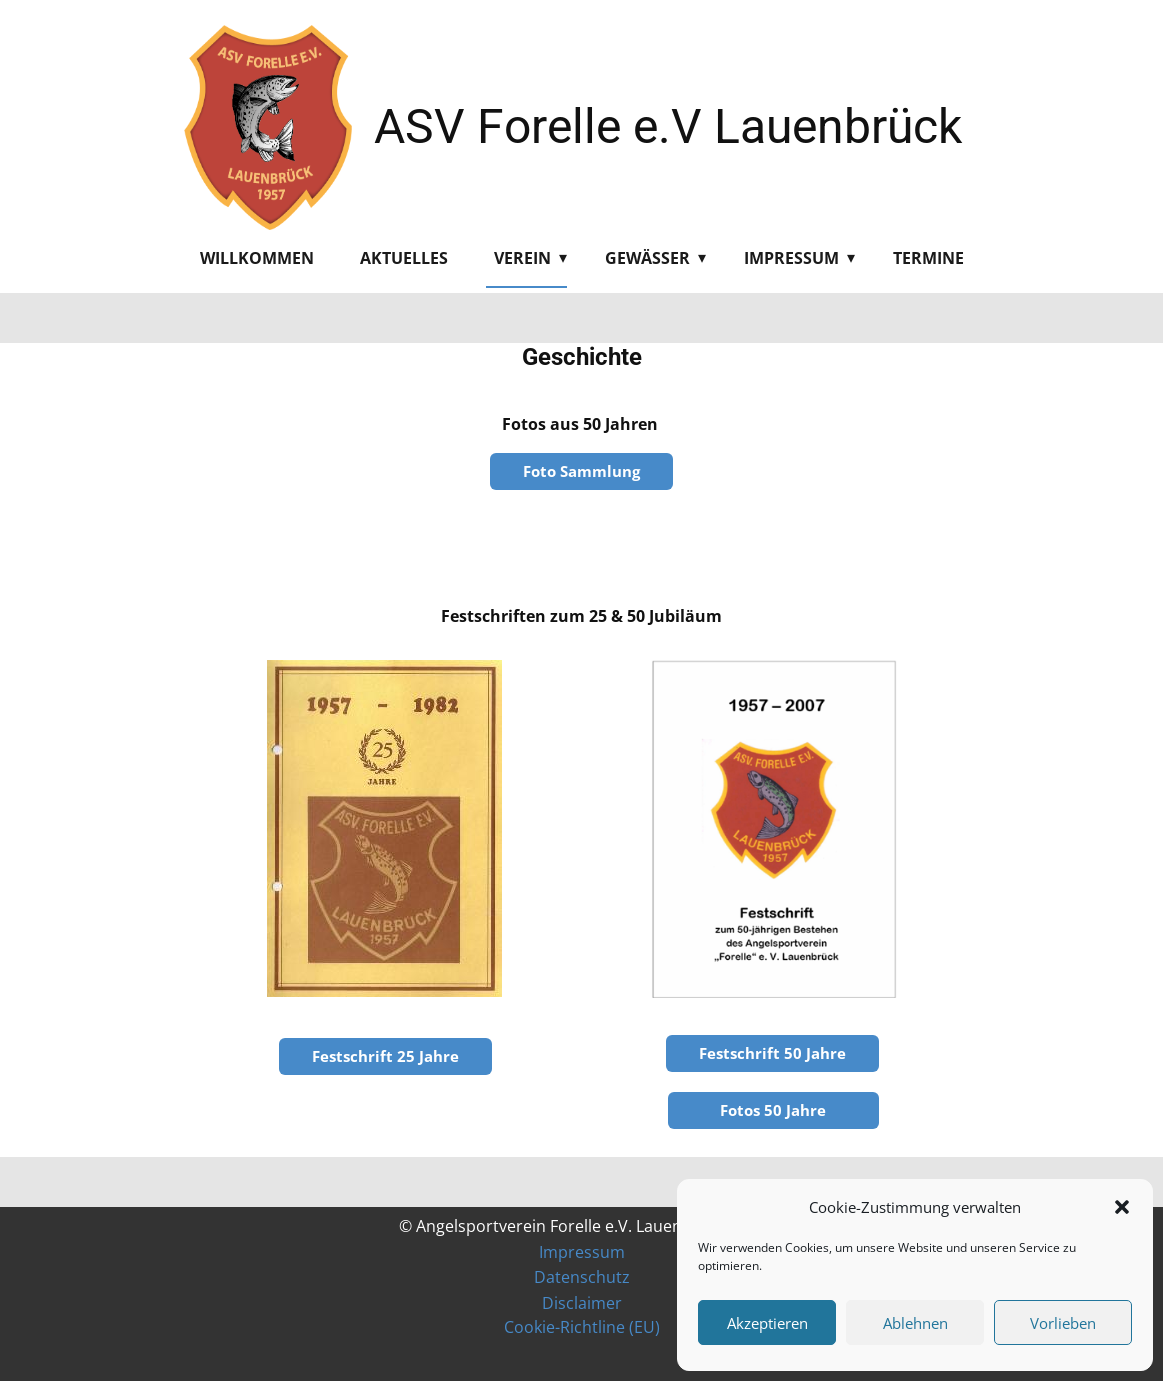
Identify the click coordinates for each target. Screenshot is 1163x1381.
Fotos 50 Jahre (773, 1110)
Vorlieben (1063, 1323)
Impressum (791, 258)
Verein (522, 258)
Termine (928, 258)
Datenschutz (582, 1277)
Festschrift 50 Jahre (772, 1053)
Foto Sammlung (581, 471)
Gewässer (647, 258)
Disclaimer (582, 1303)
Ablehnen (915, 1323)
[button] (1122, 1207)
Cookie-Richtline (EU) (582, 1327)
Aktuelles (404, 258)
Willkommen (257, 258)
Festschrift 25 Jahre (385, 1056)
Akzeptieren (767, 1323)
